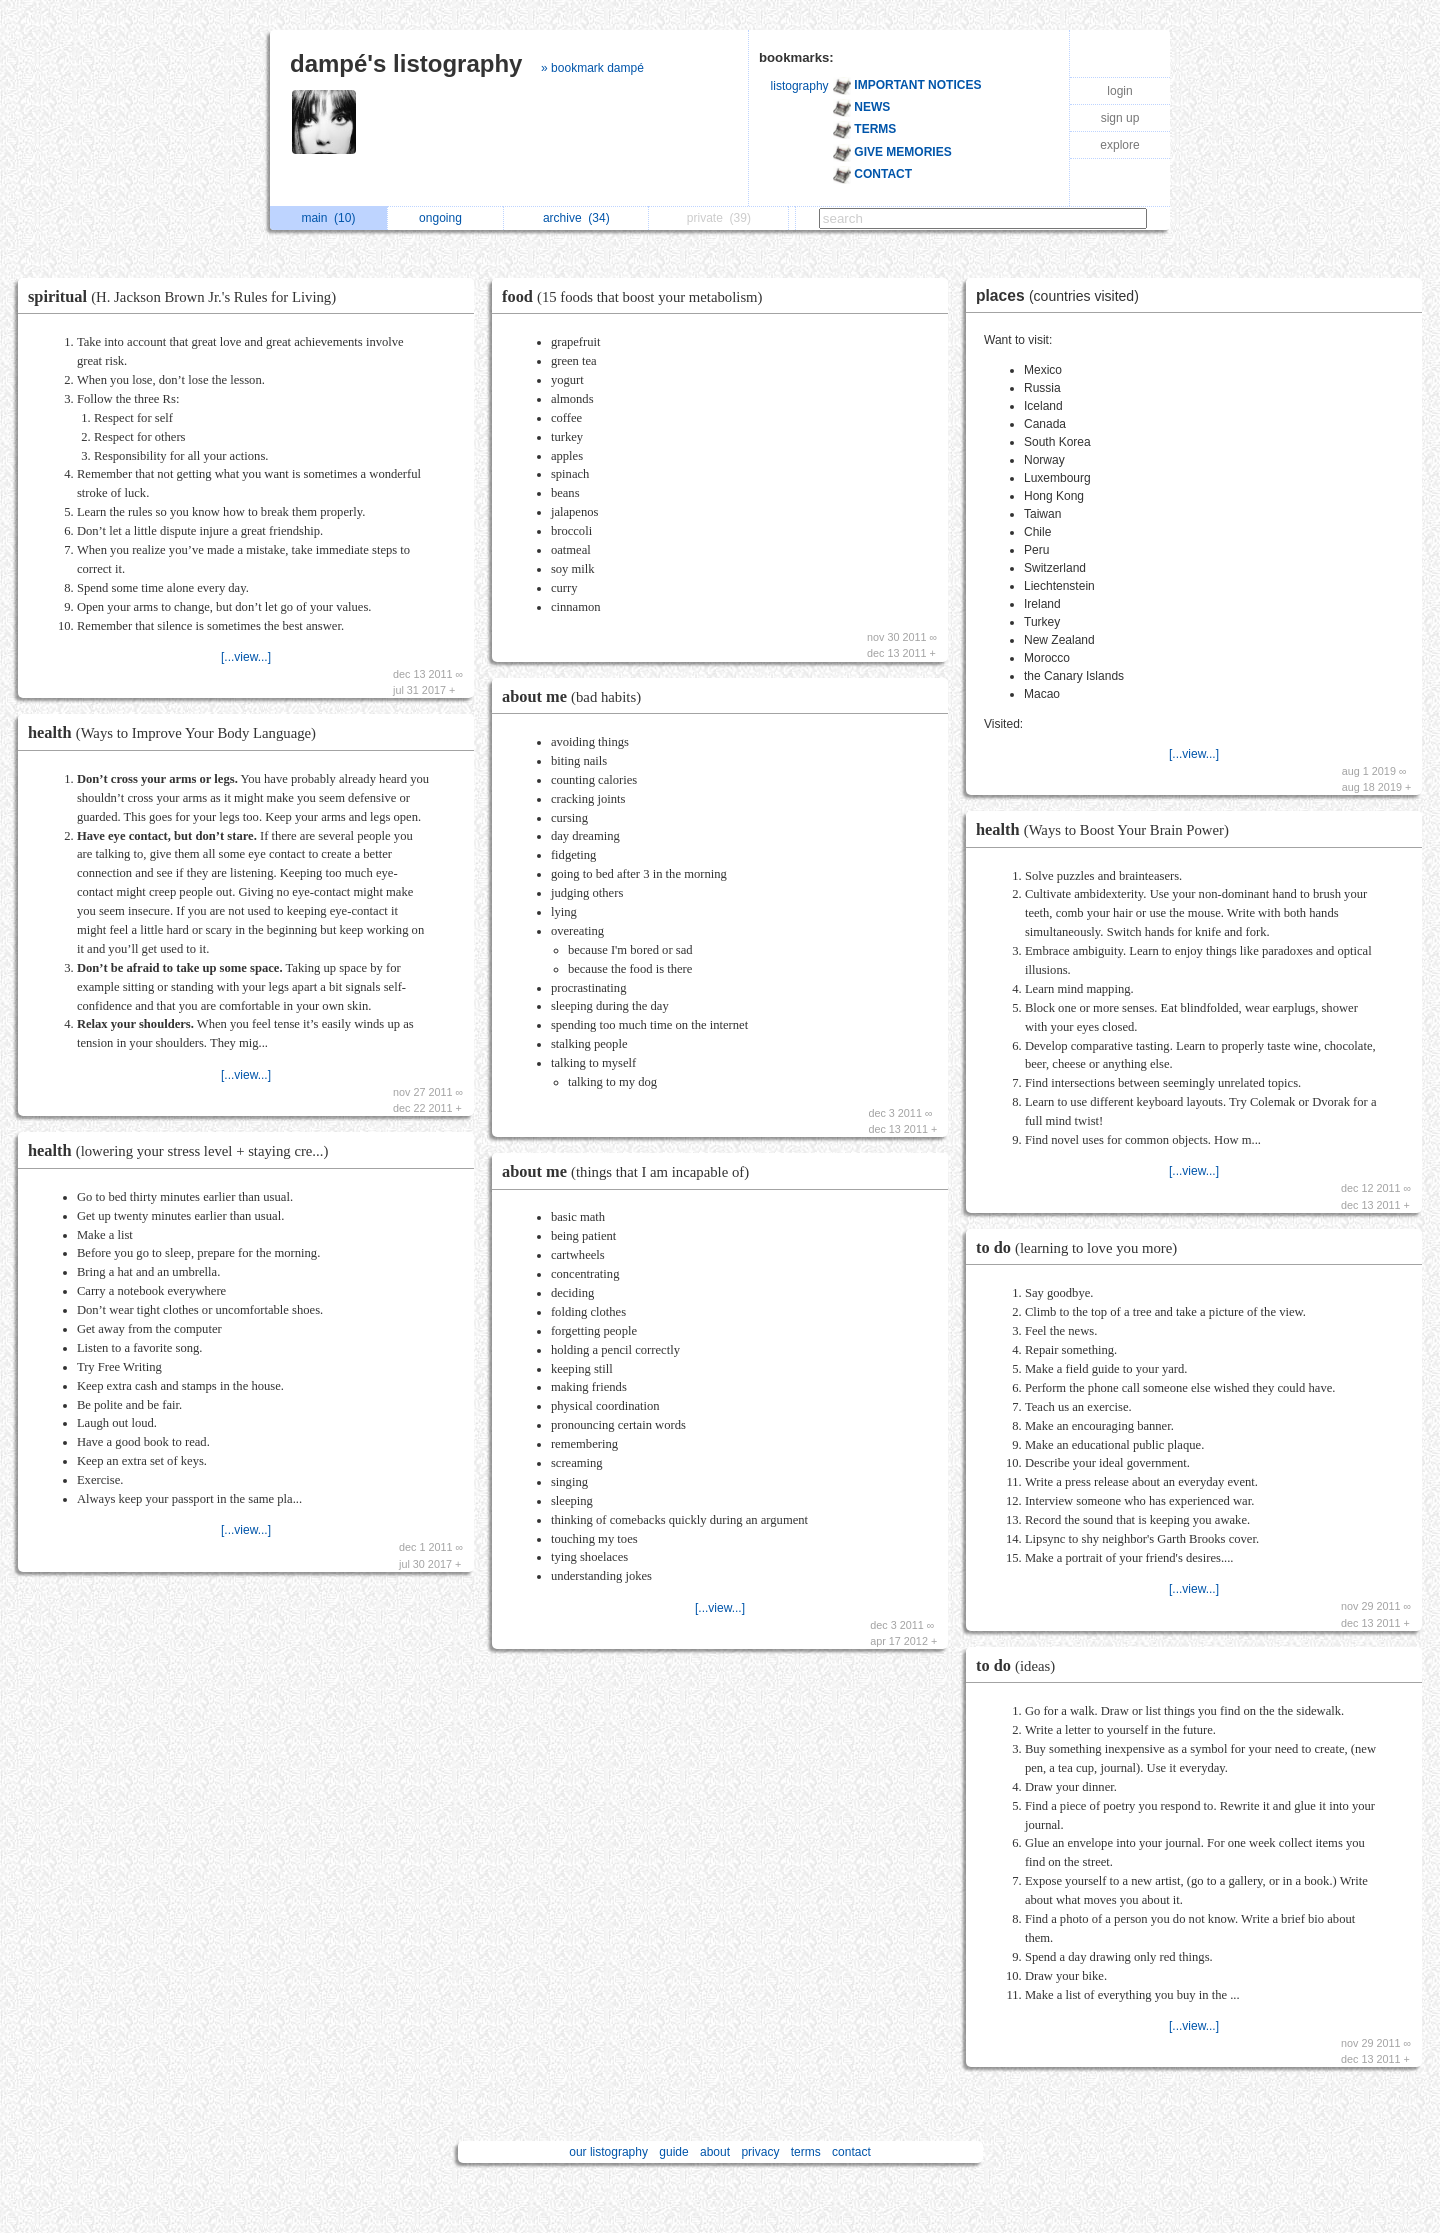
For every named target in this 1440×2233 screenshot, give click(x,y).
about (715, 2152)
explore (1119, 145)
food (637, 296)
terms (806, 2152)
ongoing (445, 218)
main (328, 218)
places (1062, 295)
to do (1081, 1247)
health (177, 732)
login (1119, 91)
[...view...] (246, 657)
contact (851, 2152)
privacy (760, 2152)
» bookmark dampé (592, 68)
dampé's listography (406, 63)
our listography (608, 2152)
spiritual (187, 296)
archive (576, 218)
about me (576, 696)
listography (800, 86)
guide (673, 2152)
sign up (1120, 118)
